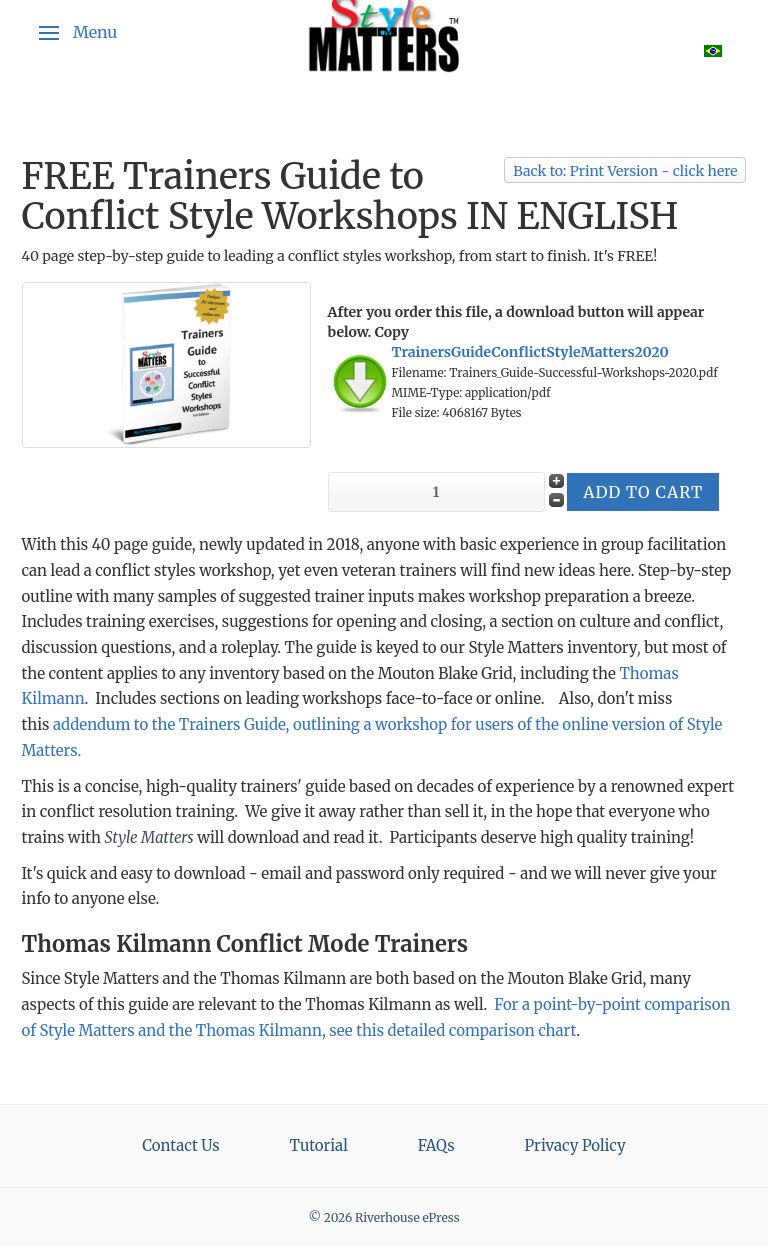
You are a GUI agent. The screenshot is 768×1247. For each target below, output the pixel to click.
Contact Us (180, 1145)
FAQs (436, 1145)
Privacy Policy (575, 1145)
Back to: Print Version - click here (625, 171)
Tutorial (319, 1145)
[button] (78, 32)
